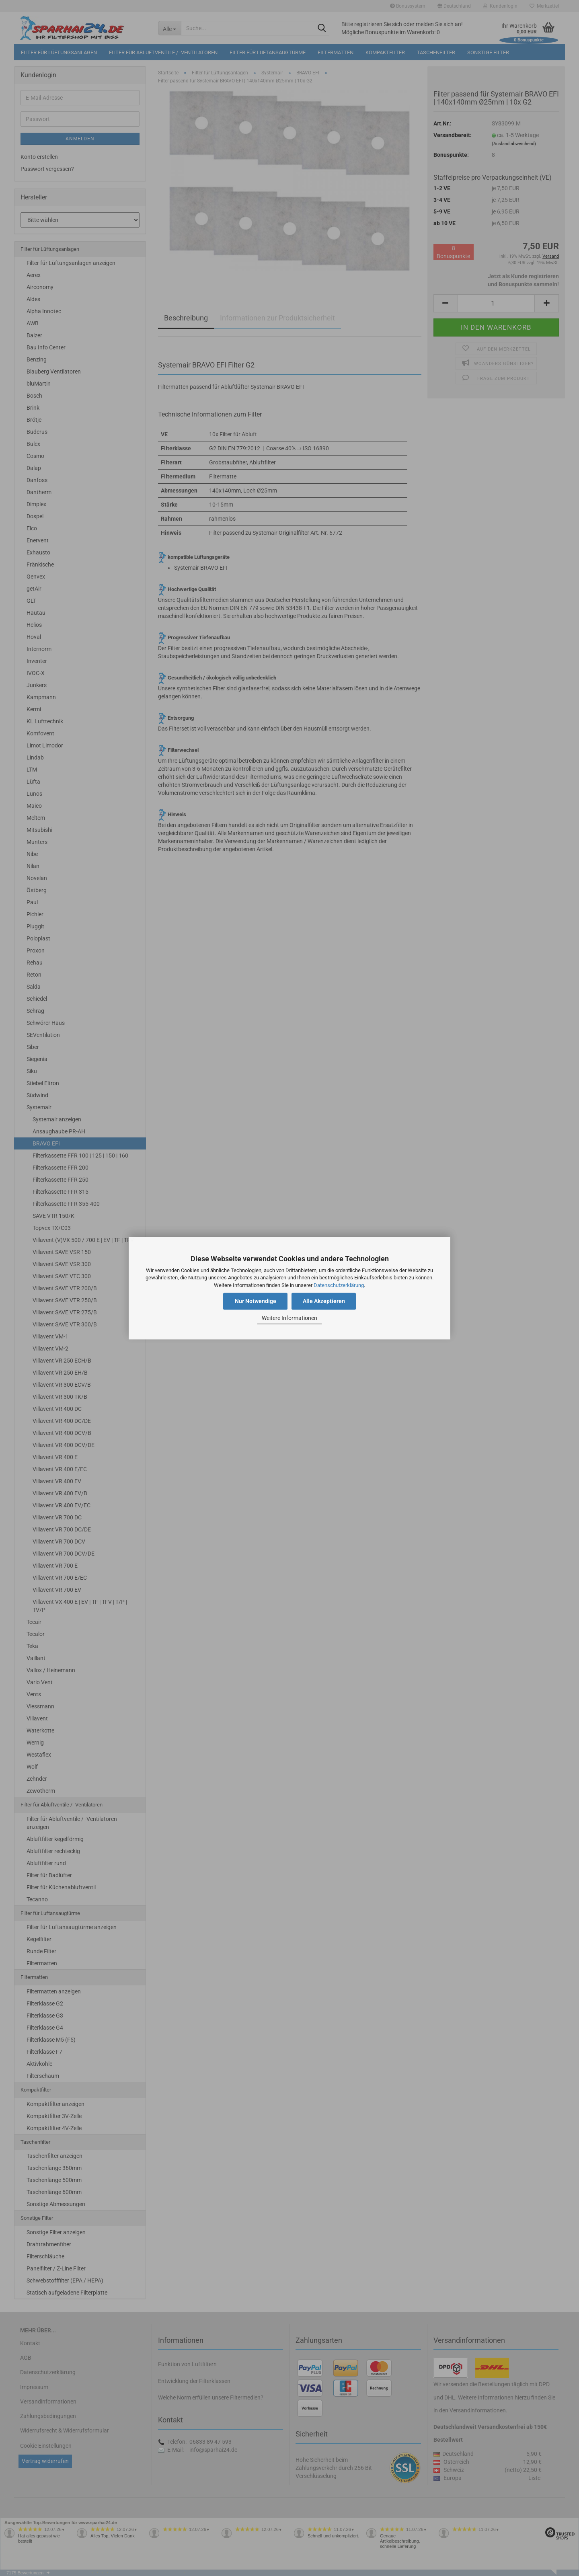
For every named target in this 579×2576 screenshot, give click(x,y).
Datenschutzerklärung (339, 1285)
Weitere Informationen (289, 1318)
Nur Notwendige (255, 1301)
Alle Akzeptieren (324, 1301)
